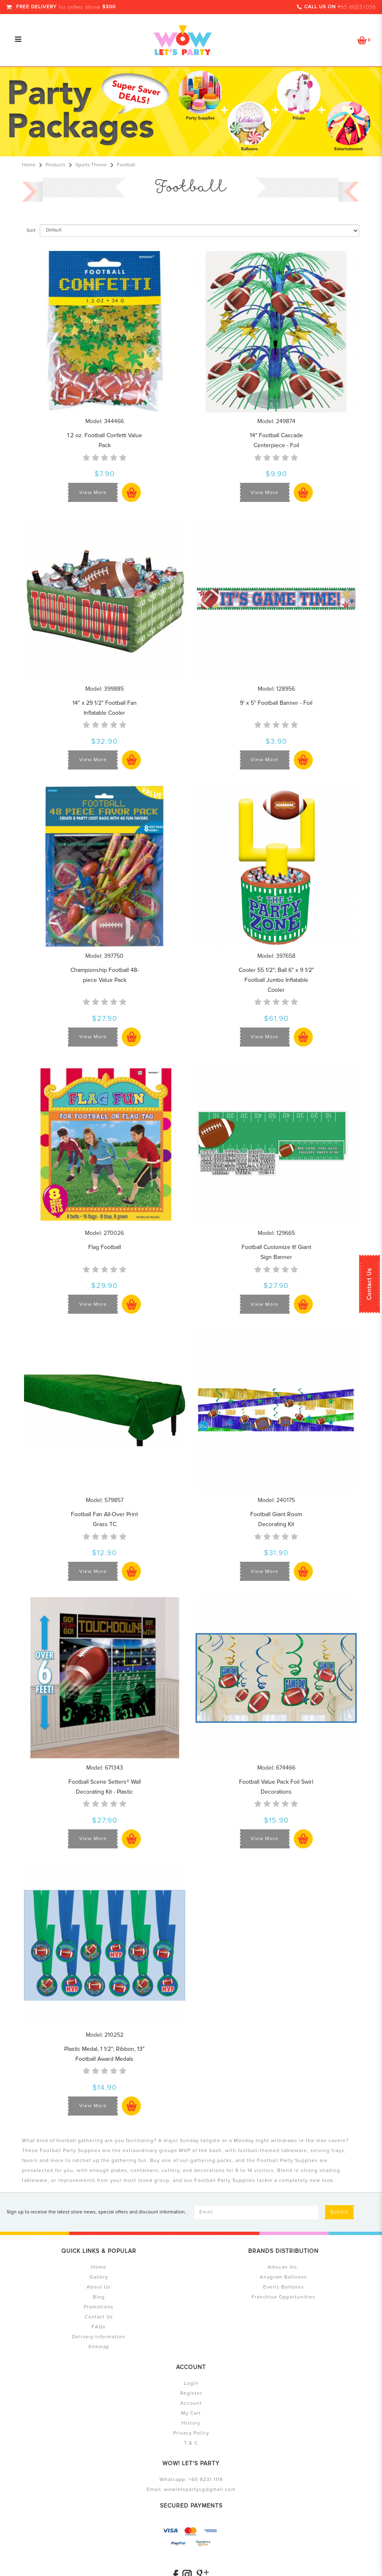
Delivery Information (98, 2337)
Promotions (99, 2307)
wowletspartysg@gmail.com (200, 2489)
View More (93, 492)
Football (126, 165)
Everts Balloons (283, 2287)
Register (191, 2393)
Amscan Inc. (283, 2267)
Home (29, 165)
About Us (99, 2287)
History (191, 2423)
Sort (31, 230)
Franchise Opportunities (283, 2297)
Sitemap (98, 2347)
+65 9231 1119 (206, 2479)
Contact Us (369, 1284)
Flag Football (104, 1247)
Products (55, 165)
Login (191, 2383)
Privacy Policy (191, 2433)
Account (191, 2403)
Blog (99, 2297)
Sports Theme (91, 165)
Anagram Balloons (283, 2277)
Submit (339, 2212)
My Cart (191, 2413)
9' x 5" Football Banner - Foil (276, 702)
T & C (191, 2443)
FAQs (99, 2327)
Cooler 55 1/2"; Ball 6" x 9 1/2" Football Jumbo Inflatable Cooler (276, 980)
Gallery (98, 2277)
